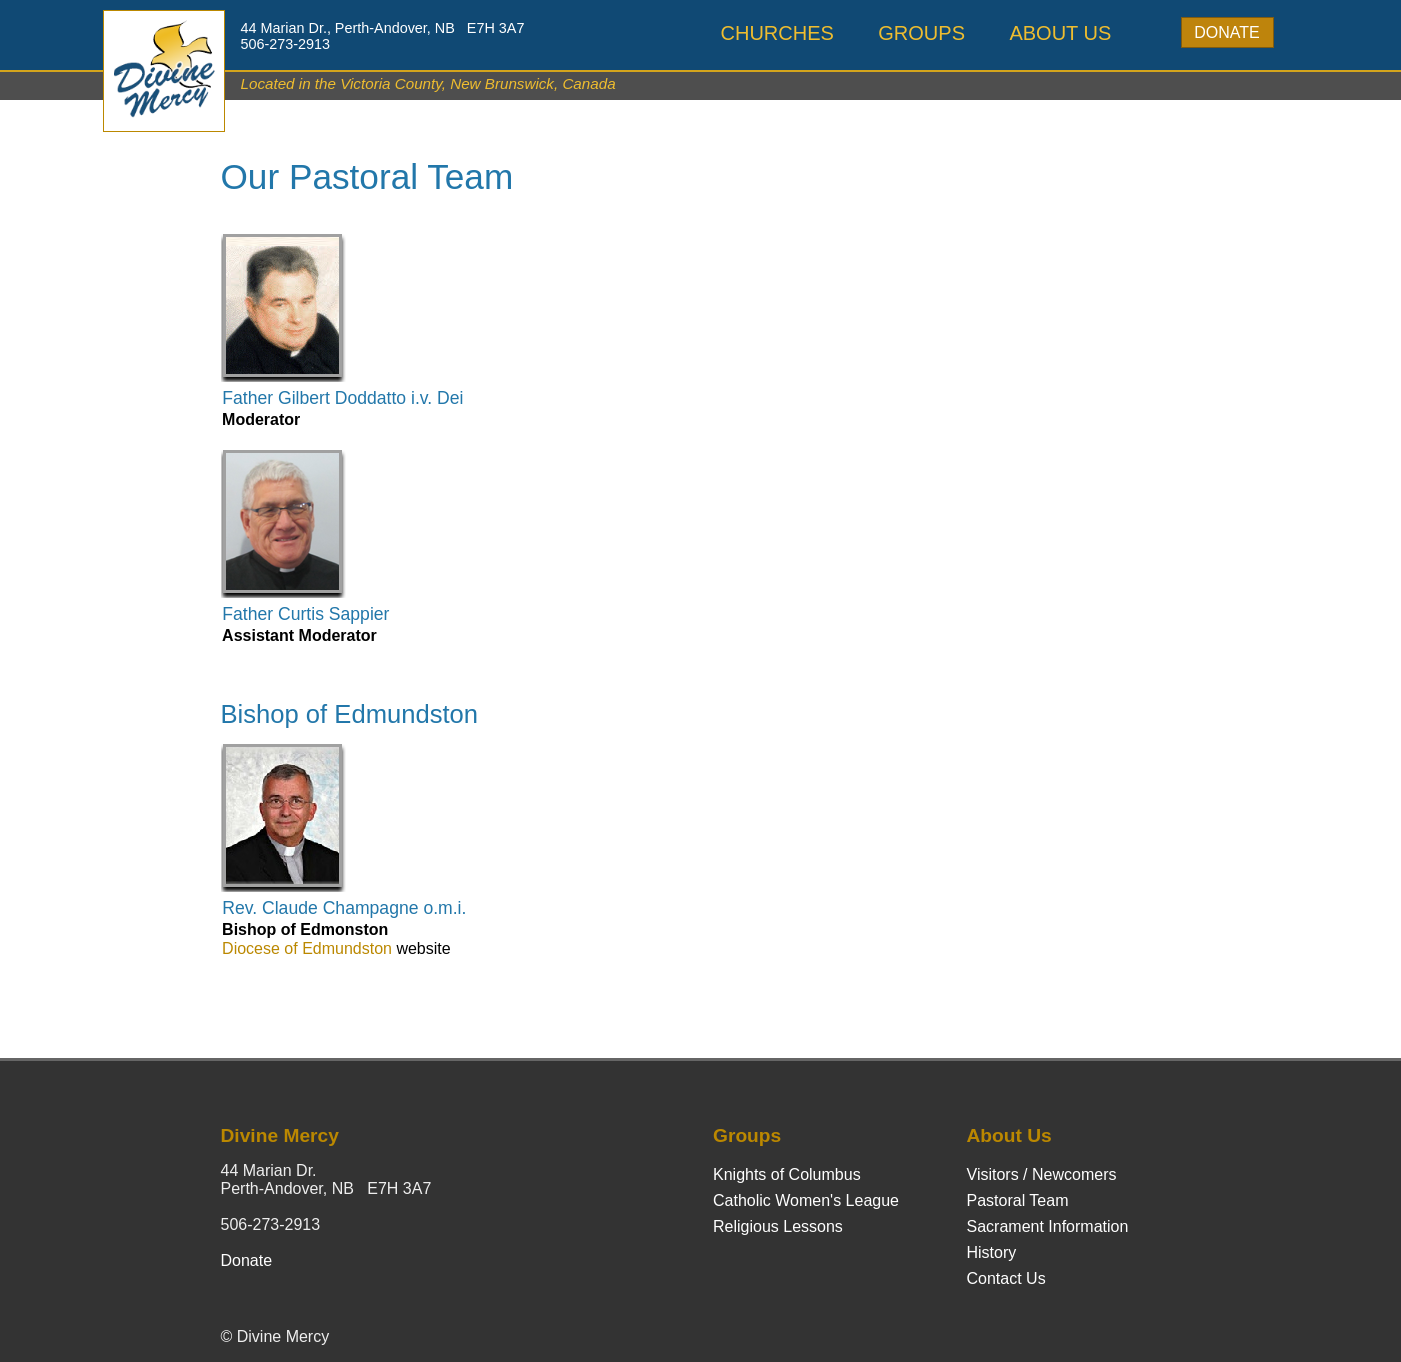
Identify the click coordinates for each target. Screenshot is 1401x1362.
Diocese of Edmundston (307, 948)
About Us (1060, 33)
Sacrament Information (1048, 1226)
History (992, 1252)
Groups (921, 33)
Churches (777, 33)
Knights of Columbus (787, 1174)
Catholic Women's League (806, 1200)
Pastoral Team (1018, 1200)
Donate (1226, 32)
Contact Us (1006, 1278)
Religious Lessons (778, 1226)
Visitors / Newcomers (1042, 1174)
